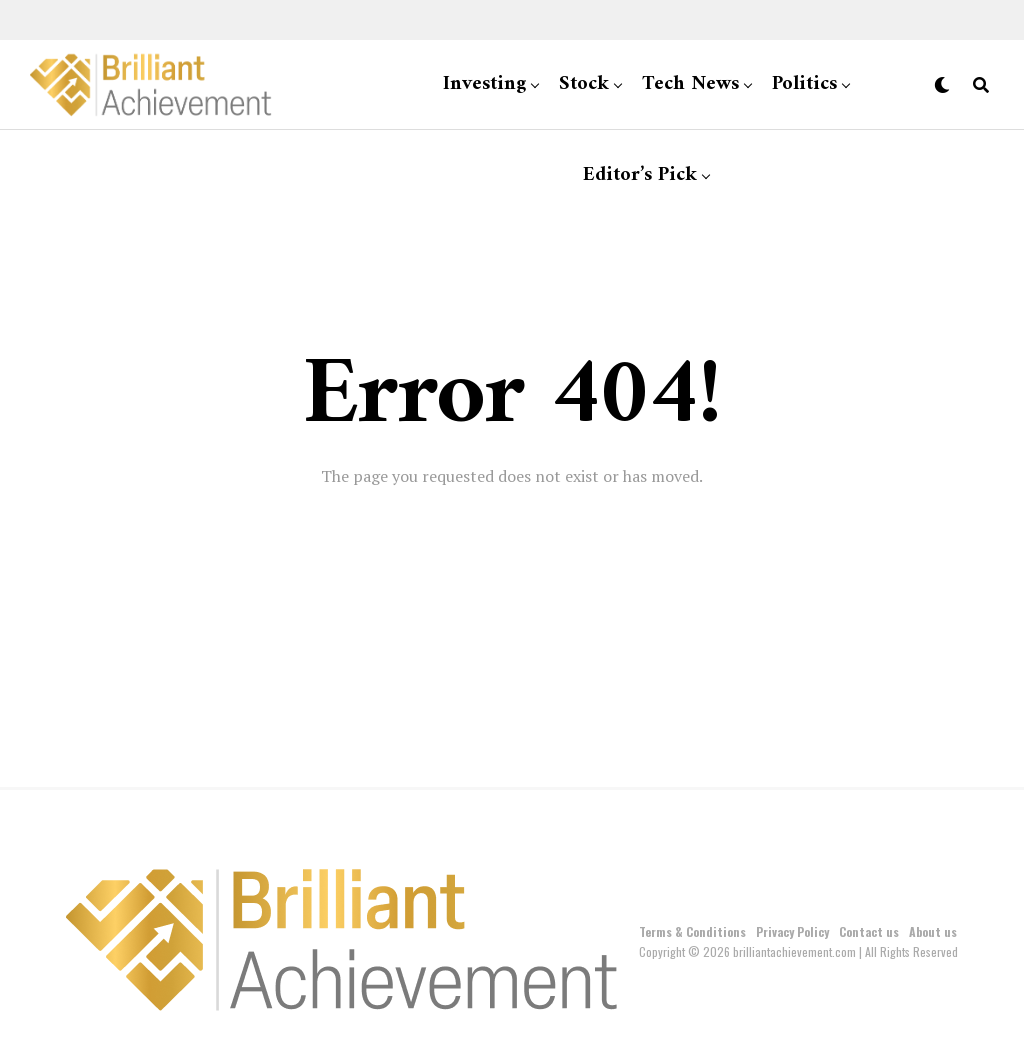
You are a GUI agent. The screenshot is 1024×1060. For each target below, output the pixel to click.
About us (933, 931)
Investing (484, 84)
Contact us (869, 931)
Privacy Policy (792, 931)
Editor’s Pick (640, 175)
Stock (584, 84)
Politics (804, 84)
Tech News (690, 84)
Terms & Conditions (692, 931)
